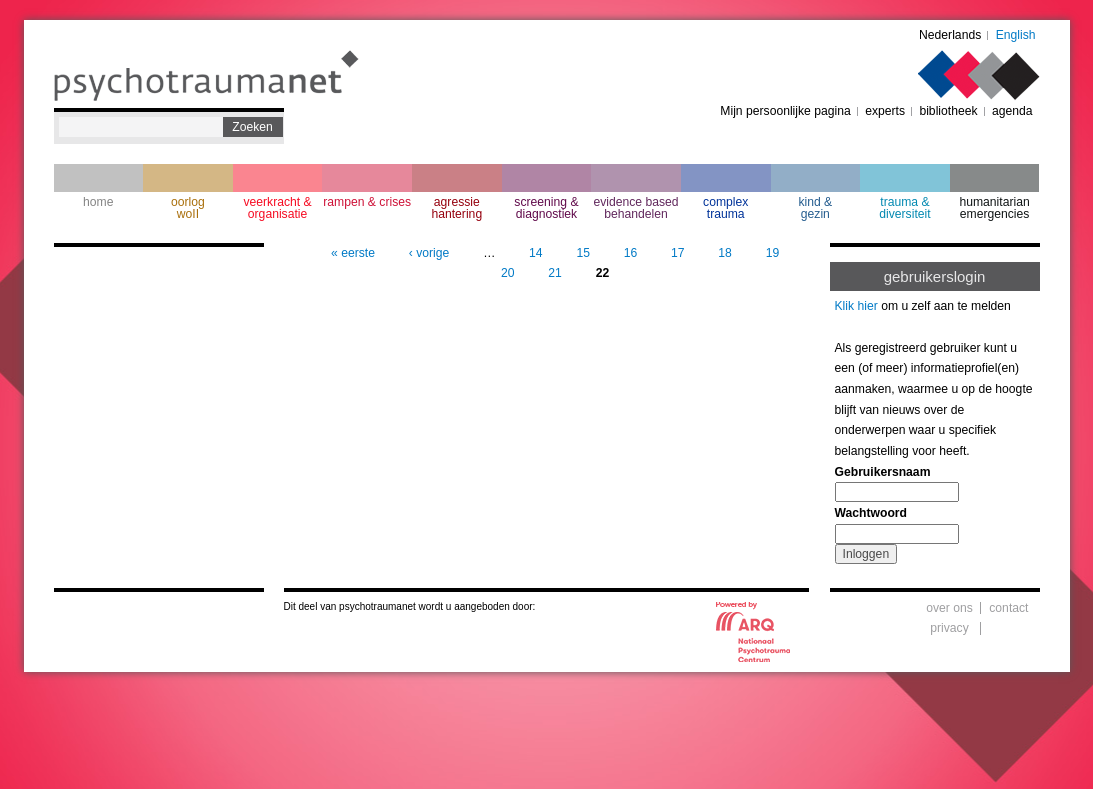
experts (885, 111)
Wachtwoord (871, 513)
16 (631, 253)
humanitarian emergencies (994, 208)
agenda (1012, 111)
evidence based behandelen (635, 208)
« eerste (353, 253)
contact (1008, 608)
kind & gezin (815, 208)
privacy (949, 628)
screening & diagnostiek (546, 208)
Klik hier (856, 306)
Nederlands (950, 35)
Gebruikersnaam (883, 472)
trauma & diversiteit (904, 208)
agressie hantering (456, 208)
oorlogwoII (188, 208)
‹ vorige (429, 253)
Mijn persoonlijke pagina (785, 111)
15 (583, 253)
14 (536, 253)
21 (555, 273)
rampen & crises (367, 202)
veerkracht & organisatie (277, 208)
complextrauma (725, 208)
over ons (949, 608)
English (1016, 35)
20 (508, 273)
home (98, 202)
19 (773, 253)
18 (725, 253)
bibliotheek (948, 111)
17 (678, 253)
